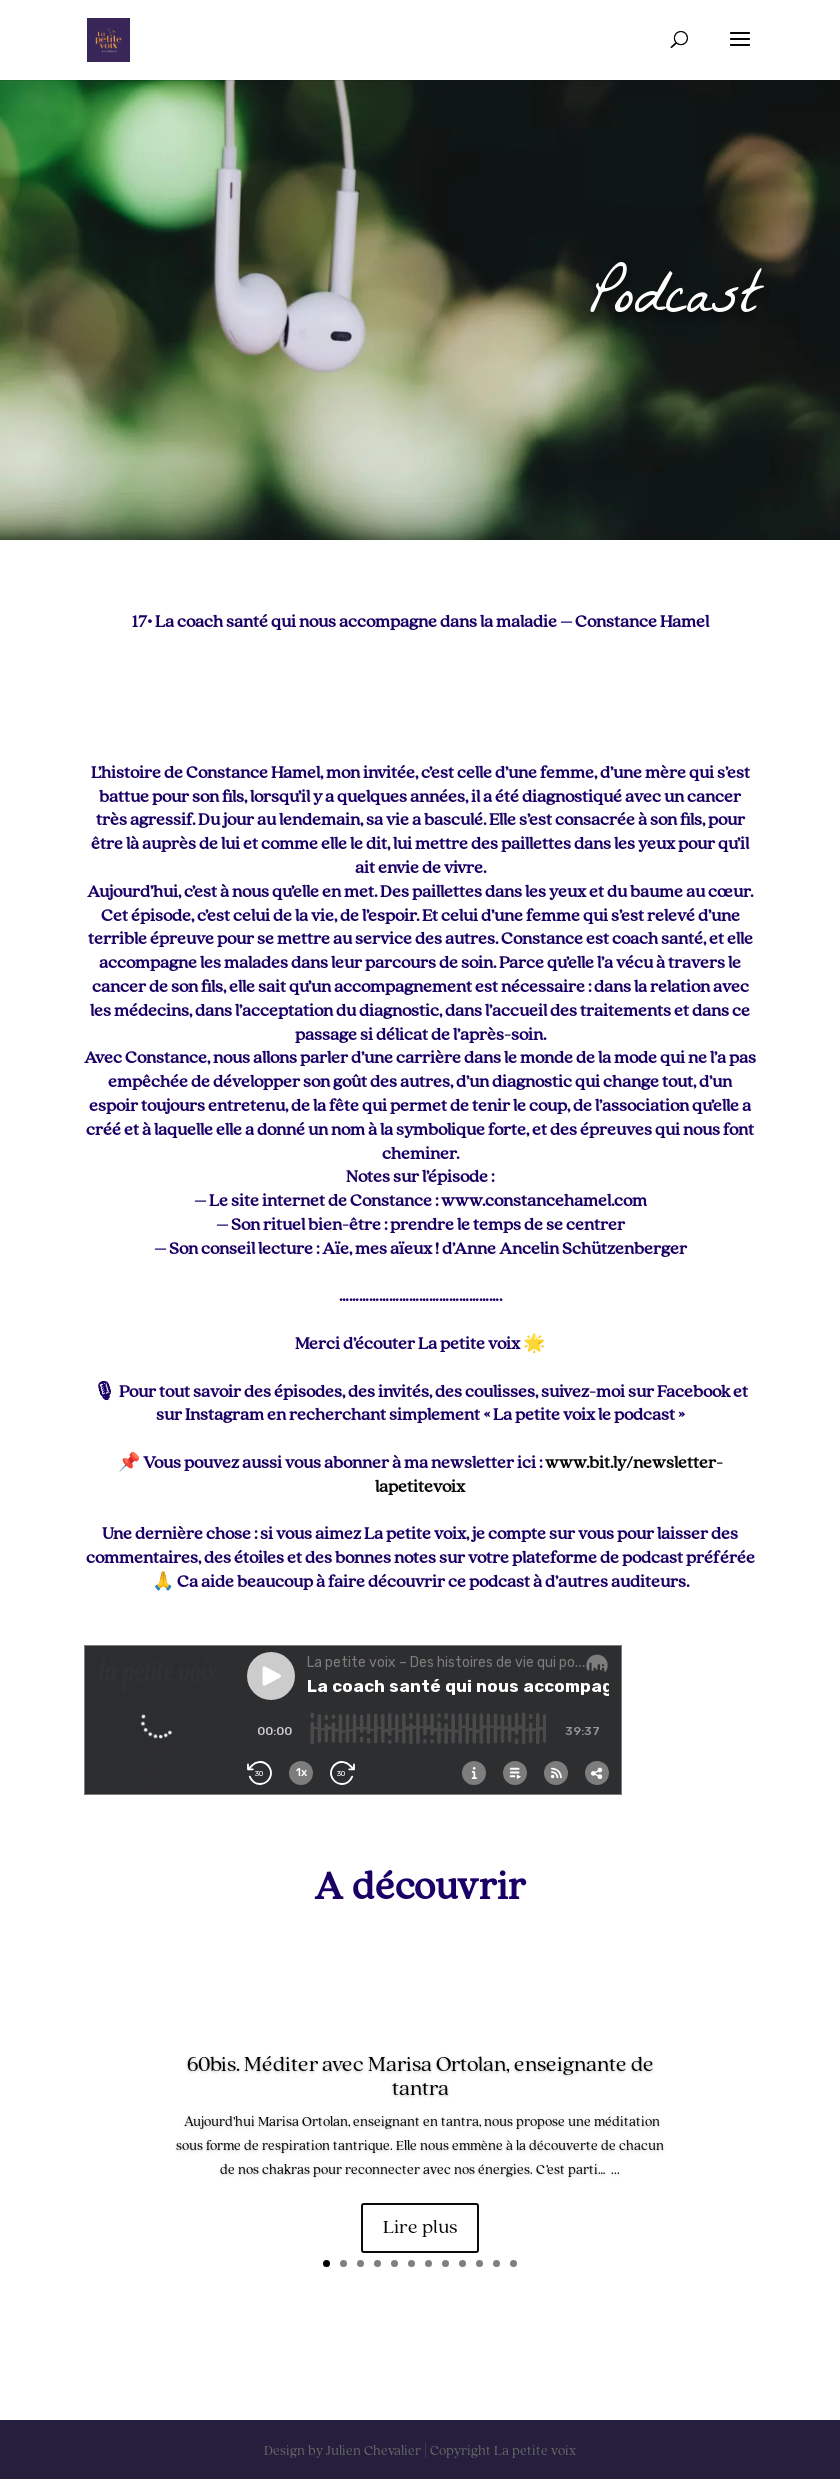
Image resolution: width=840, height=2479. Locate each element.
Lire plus (420, 2230)
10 (479, 2263)
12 (513, 2263)
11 (496, 2263)
